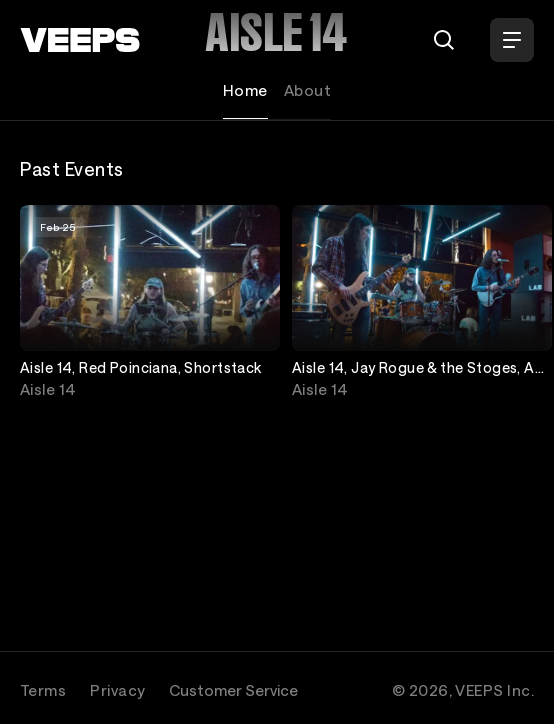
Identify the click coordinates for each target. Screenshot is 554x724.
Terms (43, 690)
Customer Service (233, 690)
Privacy (117, 690)
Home (245, 90)
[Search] (444, 40)
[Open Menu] (512, 40)
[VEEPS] (80, 40)
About (307, 90)
